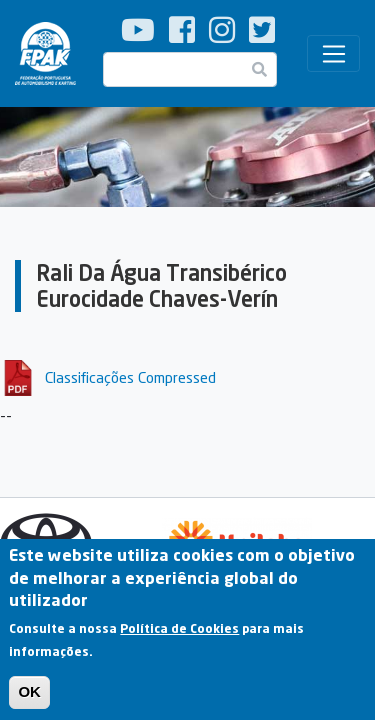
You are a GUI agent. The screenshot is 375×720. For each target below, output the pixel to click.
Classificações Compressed (130, 377)
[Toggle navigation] (333, 54)
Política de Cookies (179, 636)
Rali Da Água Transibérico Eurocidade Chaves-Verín (161, 285)
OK (29, 699)
